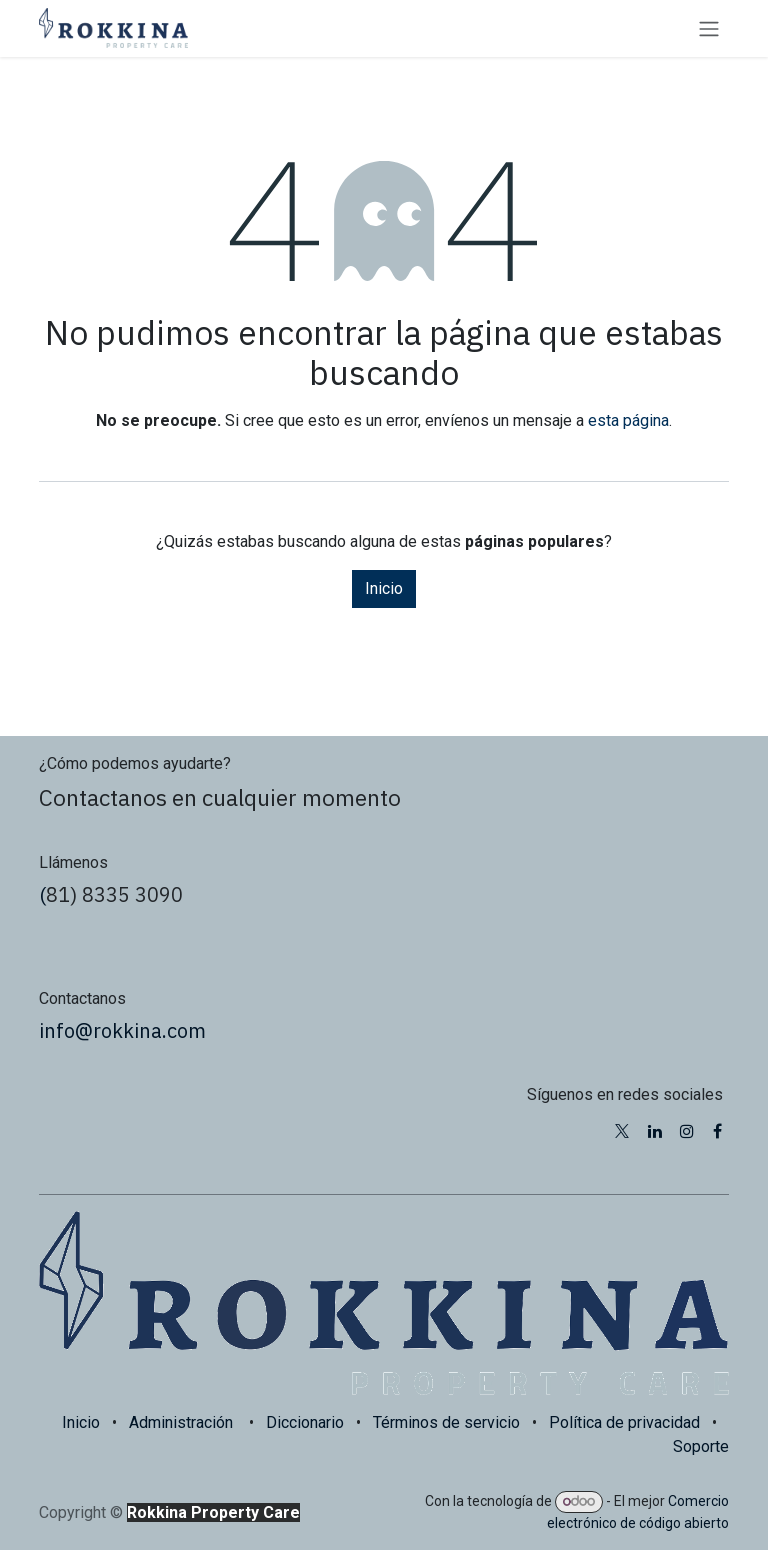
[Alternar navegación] (709, 28)
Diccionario (305, 1422)
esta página (628, 420)
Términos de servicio (446, 1422)
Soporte (701, 1446)
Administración (181, 1422)
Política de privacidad (624, 1422)
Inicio (384, 588)
